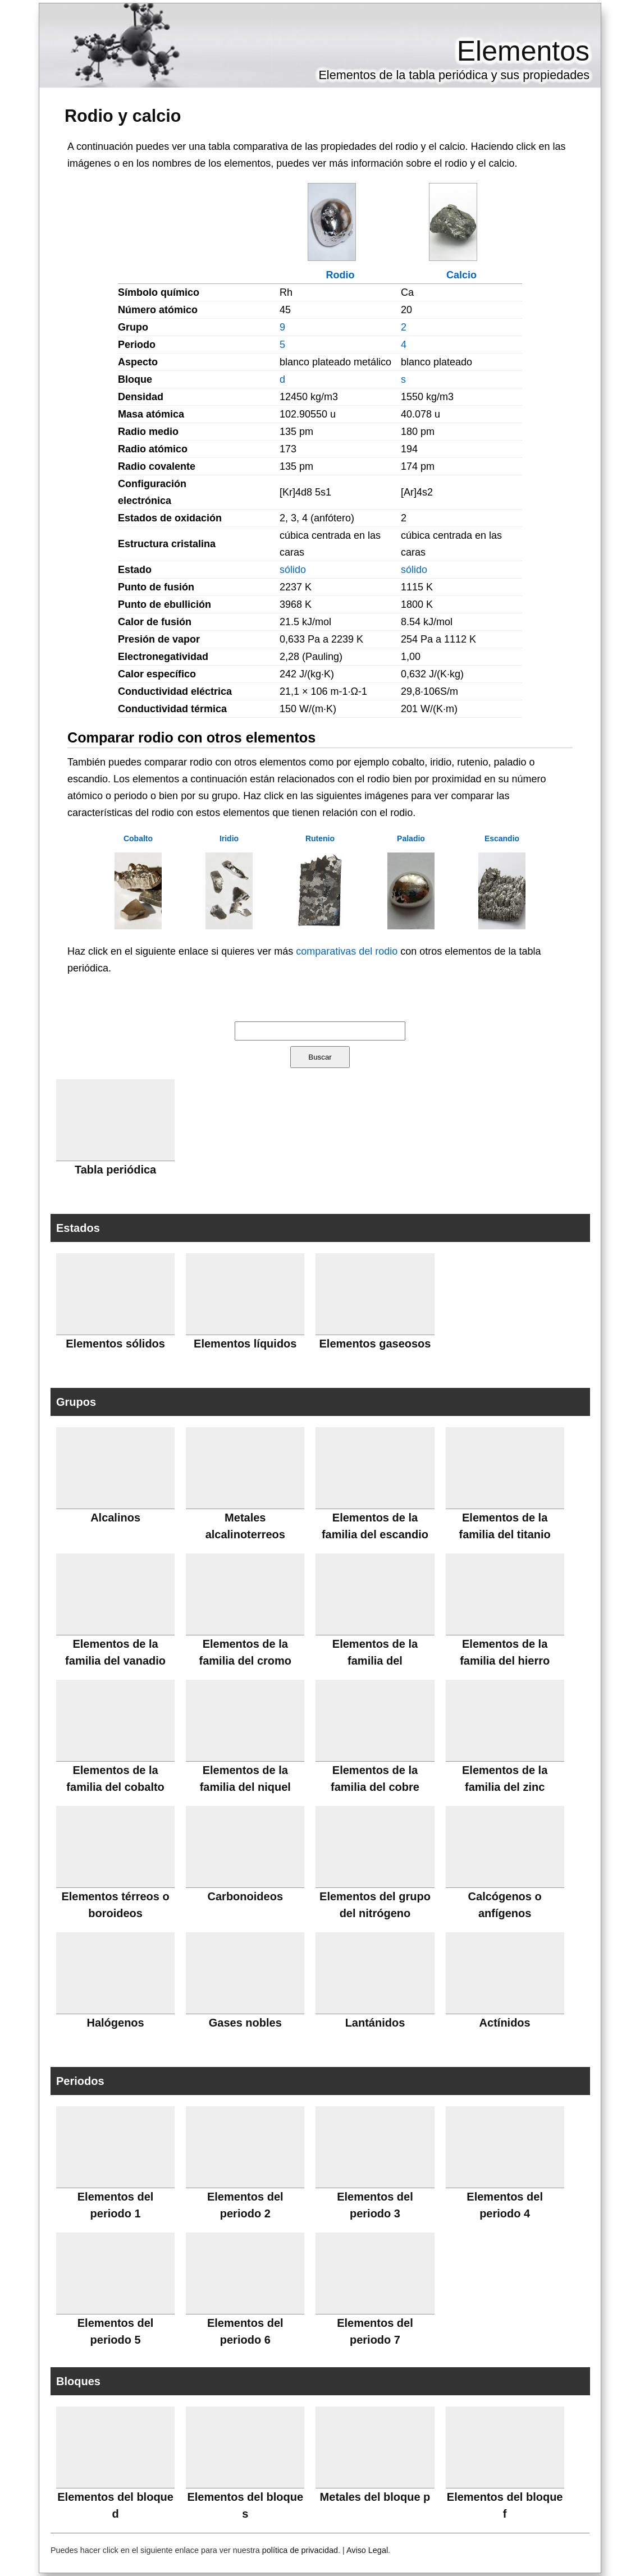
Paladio (411, 838)
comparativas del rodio (346, 951)
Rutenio (320, 838)
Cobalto (138, 838)
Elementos (523, 51)
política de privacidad (300, 2550)
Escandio (501, 838)
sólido (293, 569)
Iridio (229, 838)
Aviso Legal (367, 2550)
